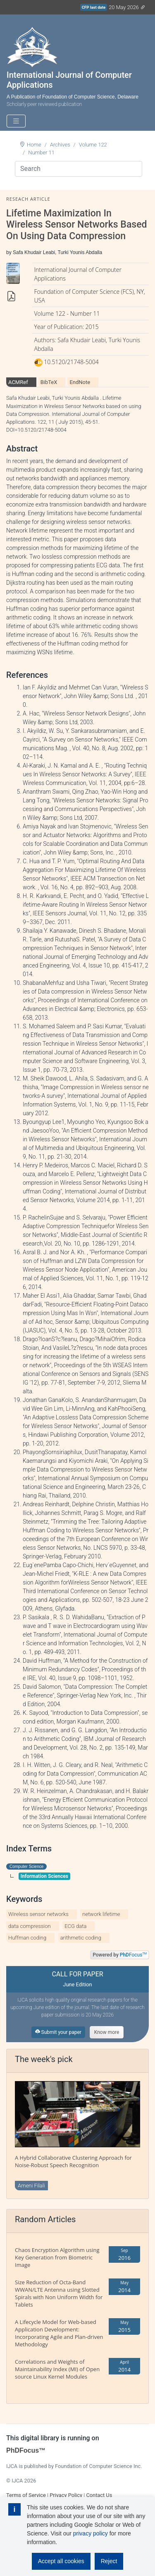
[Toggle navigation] (16, 121)
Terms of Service (26, 2495)
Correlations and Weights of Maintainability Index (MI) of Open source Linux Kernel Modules (57, 2369)
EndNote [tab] (79, 382)
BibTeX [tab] (49, 382)
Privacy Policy (66, 2495)
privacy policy (90, 2533)
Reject (109, 2561)
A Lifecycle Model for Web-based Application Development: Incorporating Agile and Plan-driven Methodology (59, 2333)
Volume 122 (93, 145)
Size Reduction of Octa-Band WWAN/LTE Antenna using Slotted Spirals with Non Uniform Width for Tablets (59, 2293)
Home (34, 145)
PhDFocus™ (25, 2450)
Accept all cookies (61, 2561)
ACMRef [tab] (18, 382)
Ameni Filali (31, 2185)
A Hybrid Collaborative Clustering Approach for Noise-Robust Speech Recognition (73, 2161)
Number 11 (41, 152)
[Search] (78, 169)
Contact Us (99, 2495)
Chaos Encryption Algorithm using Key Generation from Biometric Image (57, 2257)
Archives (60, 145)
